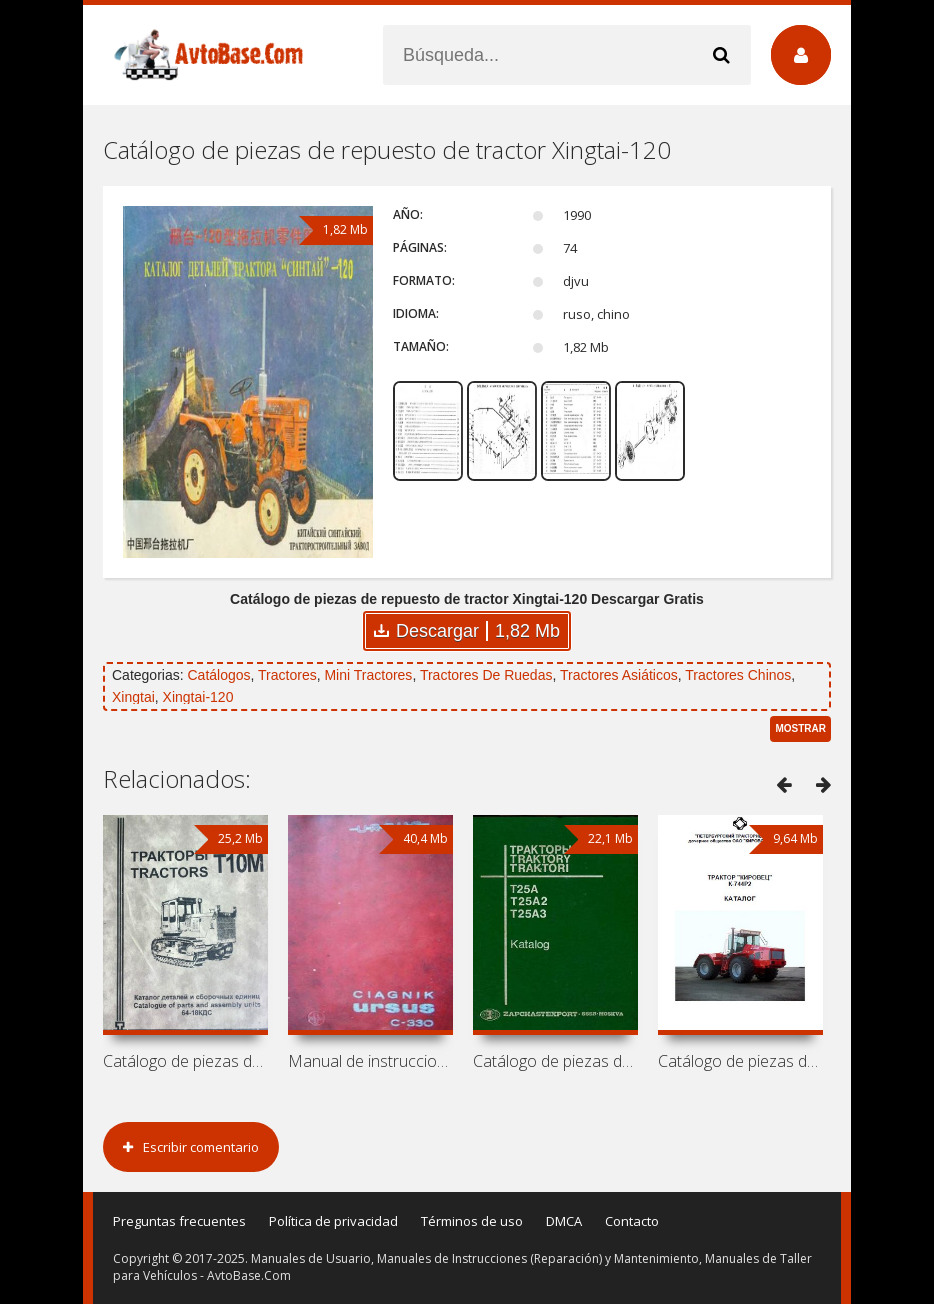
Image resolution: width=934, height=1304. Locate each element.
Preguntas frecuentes (179, 1221)
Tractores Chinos (738, 675)
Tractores (287, 675)
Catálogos (218, 675)
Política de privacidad (333, 1221)
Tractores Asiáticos (619, 675)
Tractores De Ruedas (486, 675)
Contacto (632, 1221)
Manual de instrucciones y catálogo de (370, 1061)
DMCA (564, 1221)
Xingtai (133, 697)
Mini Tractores (368, 675)
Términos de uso (472, 1221)
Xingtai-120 (198, 697)
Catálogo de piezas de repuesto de (185, 1061)
